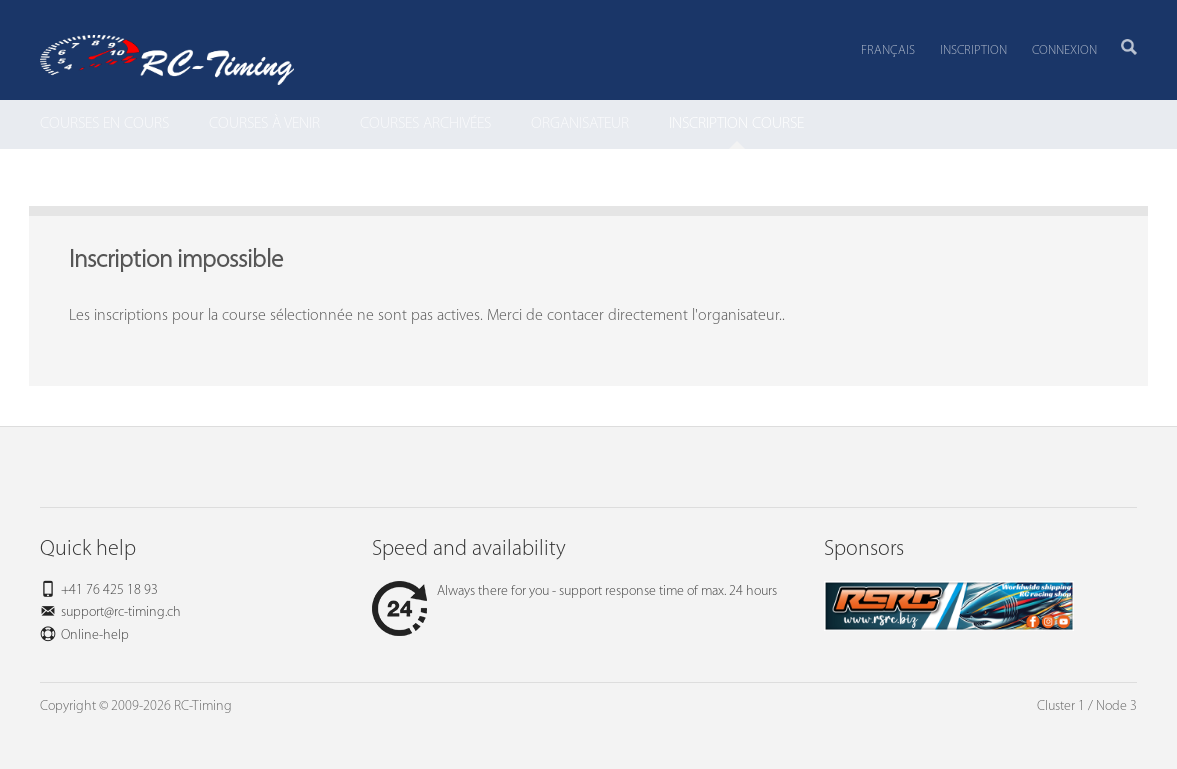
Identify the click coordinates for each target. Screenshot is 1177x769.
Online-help (95, 635)
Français (888, 50)
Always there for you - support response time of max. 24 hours (574, 591)
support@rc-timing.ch (121, 612)
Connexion (1064, 50)
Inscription (973, 50)
